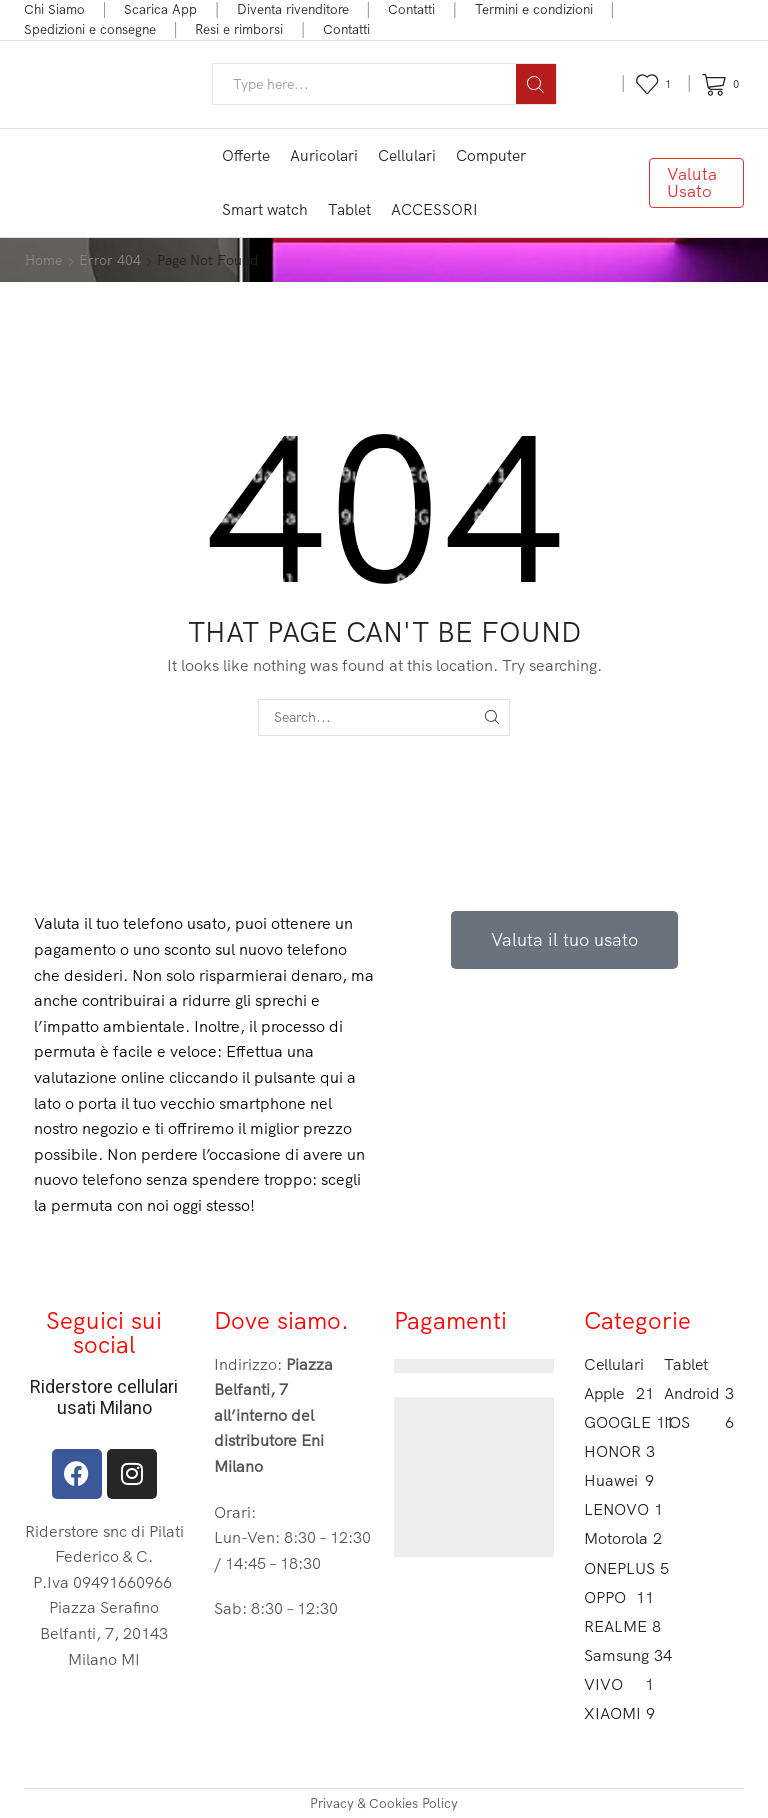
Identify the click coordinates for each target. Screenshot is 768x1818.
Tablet (349, 209)
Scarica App (160, 9)
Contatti (411, 9)
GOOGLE (619, 1422)
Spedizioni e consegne (90, 29)
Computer (491, 155)
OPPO (619, 1597)
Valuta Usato (692, 182)
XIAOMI (619, 1713)
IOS (699, 1422)
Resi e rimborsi (239, 29)
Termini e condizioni (534, 9)
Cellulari (407, 155)
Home (43, 260)
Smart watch (265, 209)
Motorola (619, 1538)
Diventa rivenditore (293, 9)
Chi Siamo (54, 9)
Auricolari (324, 155)
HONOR (619, 1451)
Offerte (246, 155)
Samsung (619, 1655)
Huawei (619, 1480)
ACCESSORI (434, 209)
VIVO (619, 1684)
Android (699, 1393)
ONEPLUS (619, 1568)
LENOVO (619, 1509)
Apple (619, 1393)
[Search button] (536, 84)
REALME (619, 1626)
